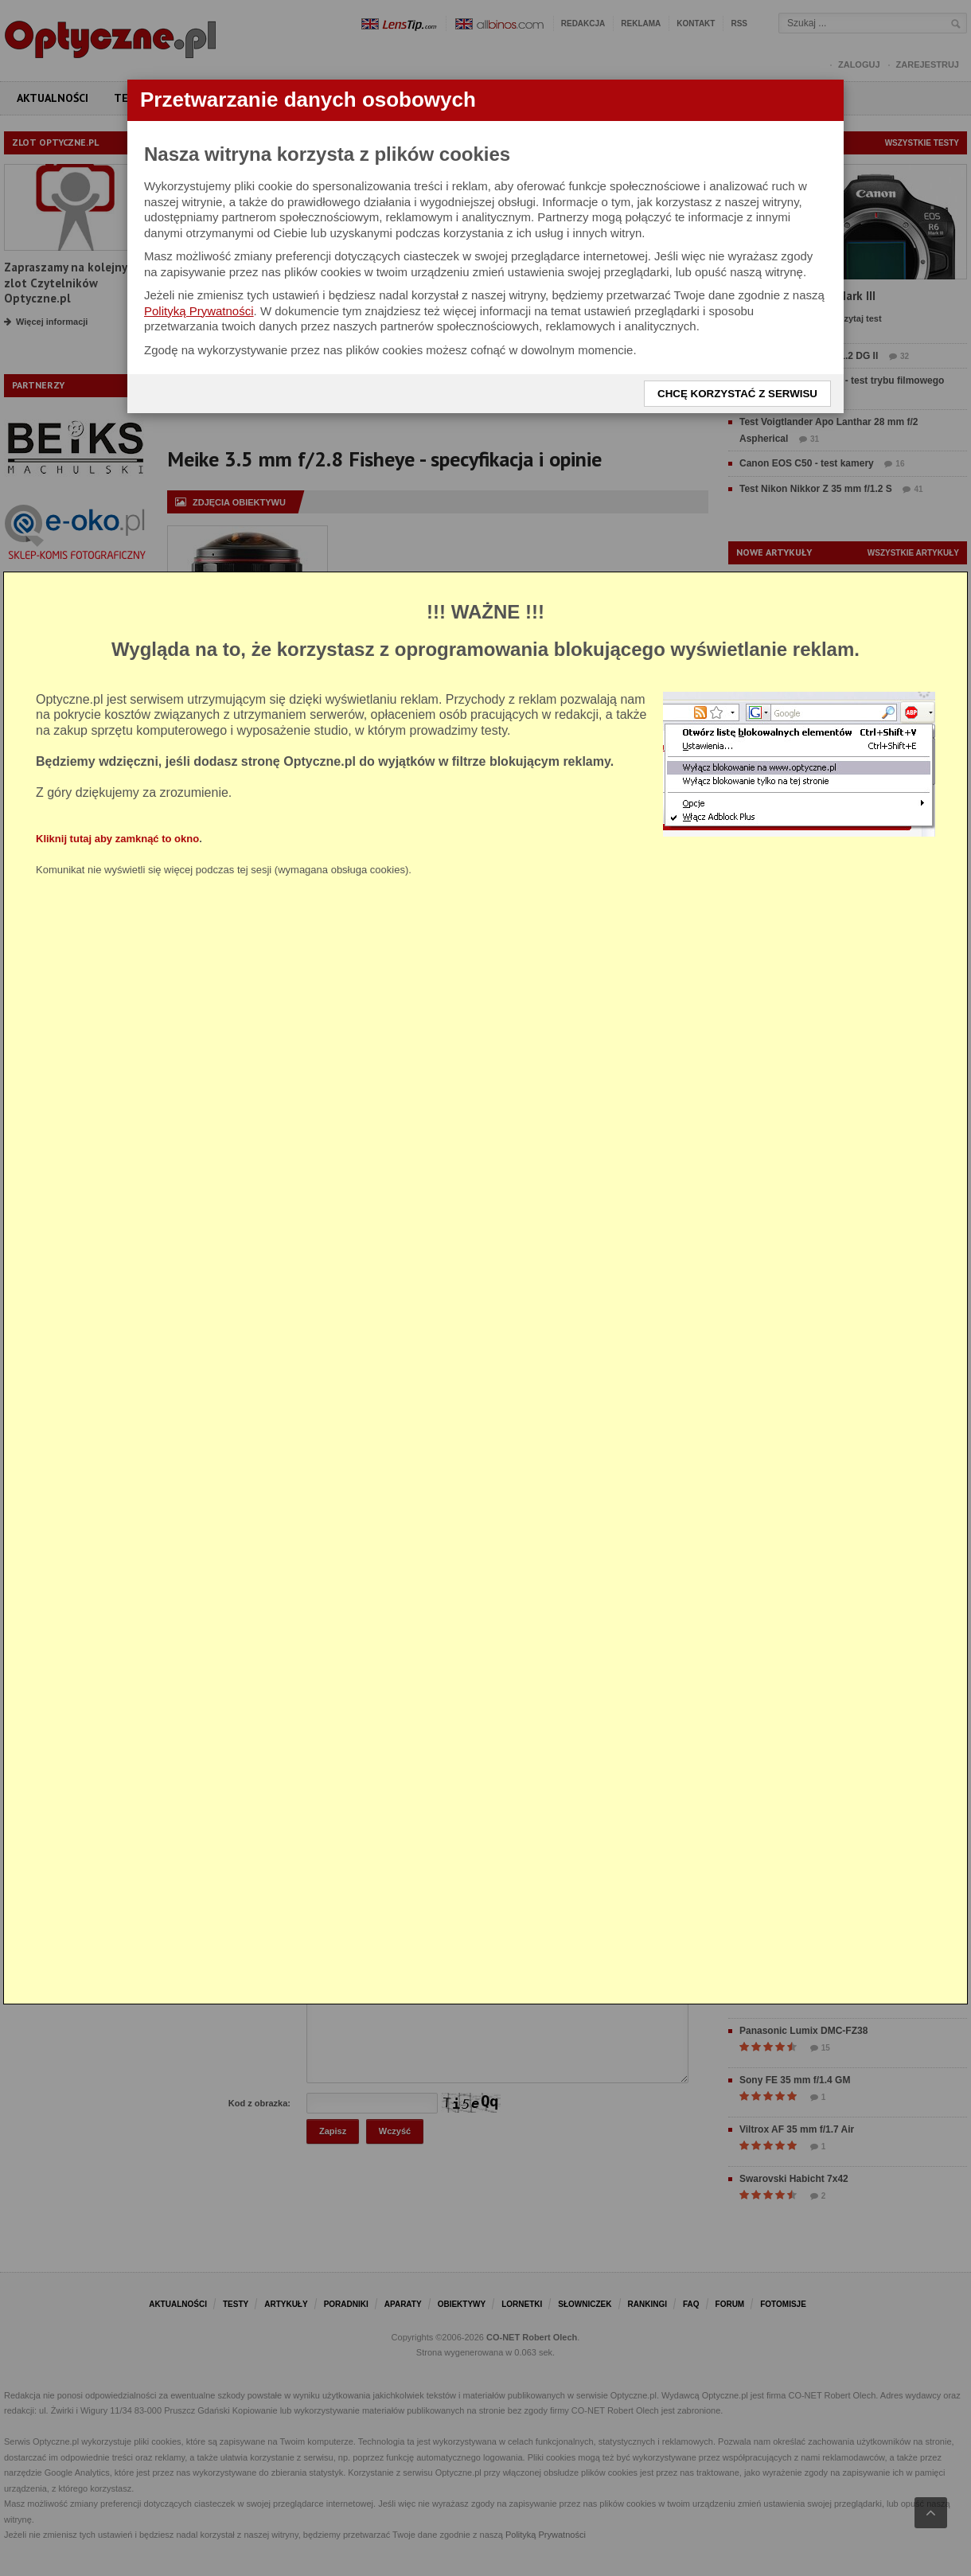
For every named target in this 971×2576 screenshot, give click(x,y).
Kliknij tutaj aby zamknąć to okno (117, 839)
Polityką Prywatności (199, 311)
